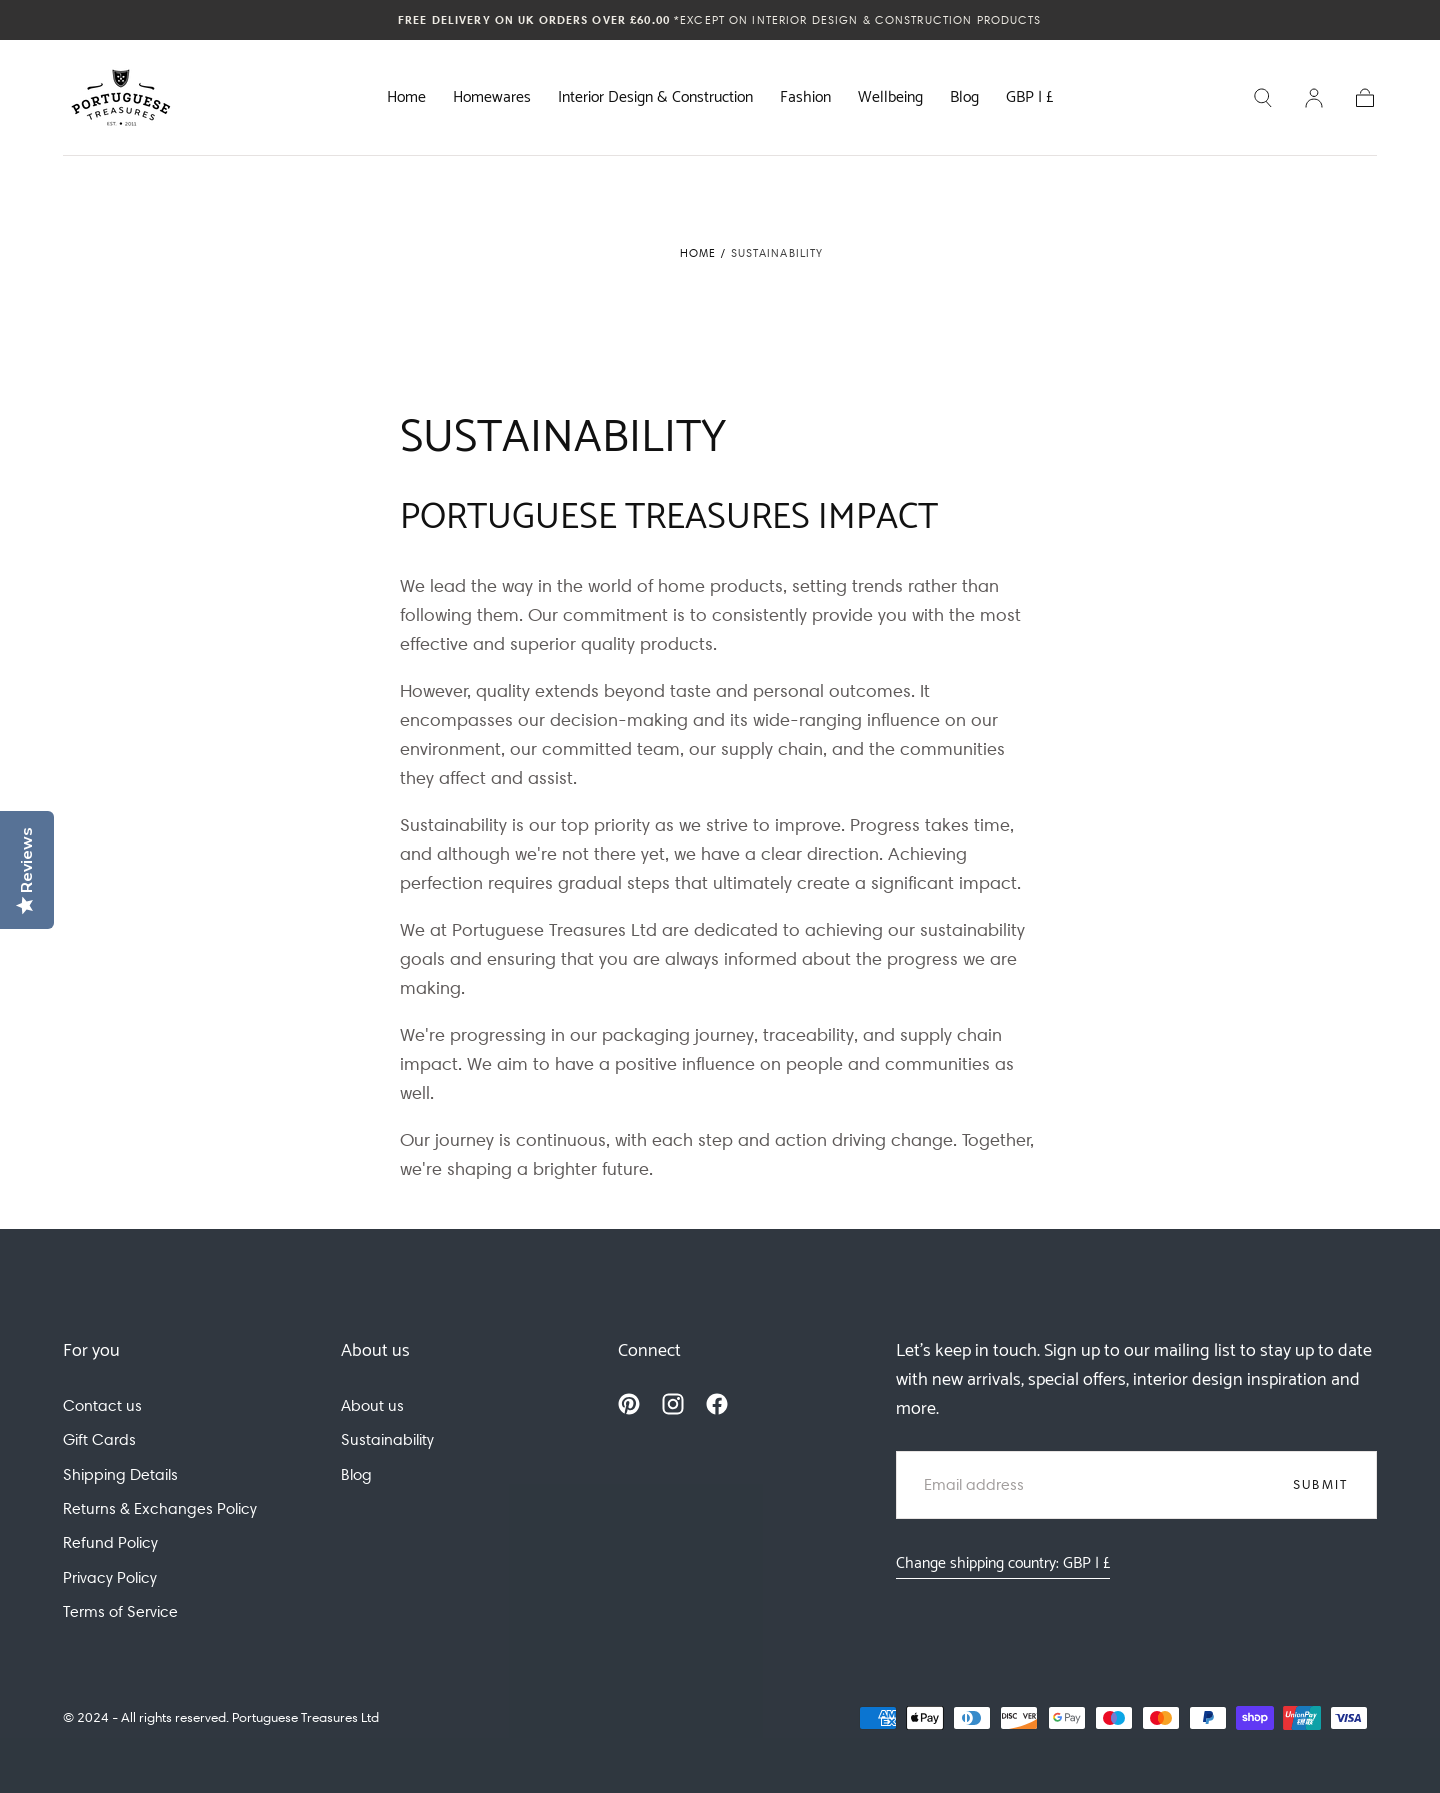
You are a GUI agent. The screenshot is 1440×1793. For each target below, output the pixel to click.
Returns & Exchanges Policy (160, 1508)
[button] (1029, 102)
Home (406, 100)
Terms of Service (120, 1611)
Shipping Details (120, 1474)
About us (375, 1351)
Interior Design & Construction (655, 100)
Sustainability (387, 1439)
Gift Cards (99, 1439)
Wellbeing (890, 100)
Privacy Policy (110, 1577)
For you (91, 1351)
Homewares (492, 100)
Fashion (805, 100)
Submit (1321, 1484)
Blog (964, 100)
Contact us (102, 1405)
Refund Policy (110, 1542)
